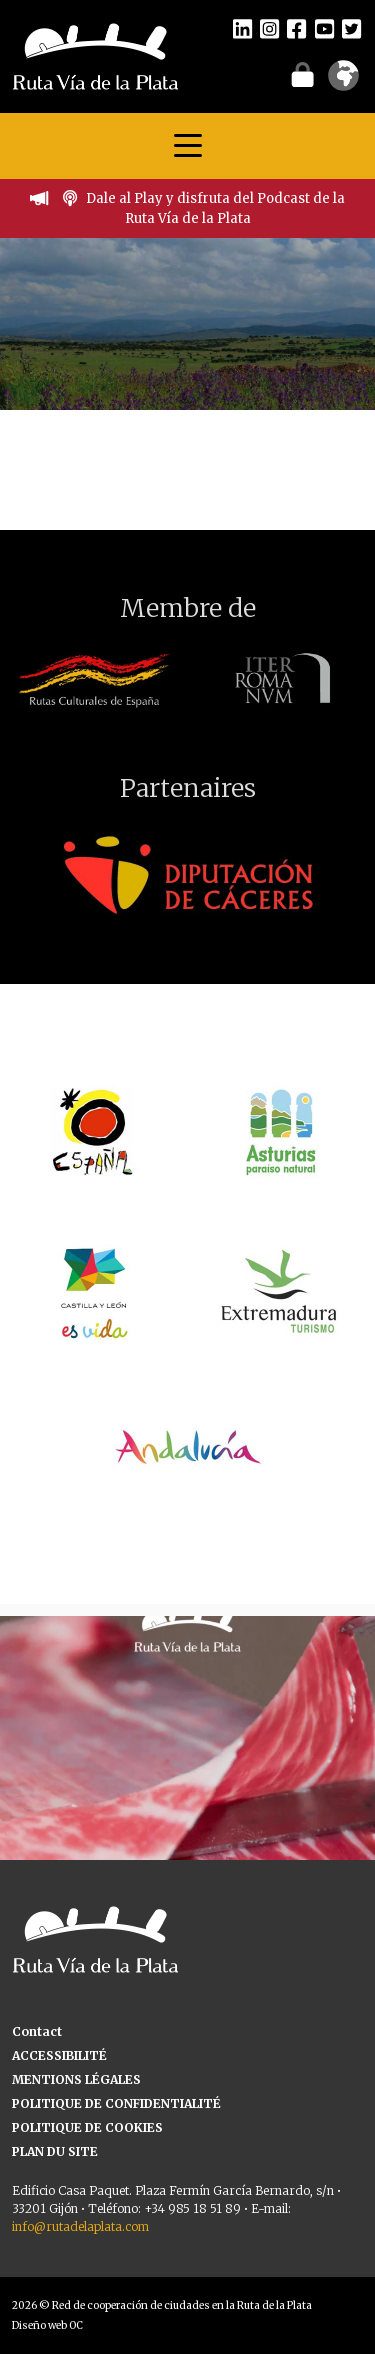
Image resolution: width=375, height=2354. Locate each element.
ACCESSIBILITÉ (59, 2055)
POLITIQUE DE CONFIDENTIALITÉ (116, 2103)
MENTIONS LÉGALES (76, 2079)
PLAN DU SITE (55, 2151)
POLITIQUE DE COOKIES (87, 2127)
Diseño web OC (47, 2325)
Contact (37, 2031)
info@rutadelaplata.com (80, 2226)
